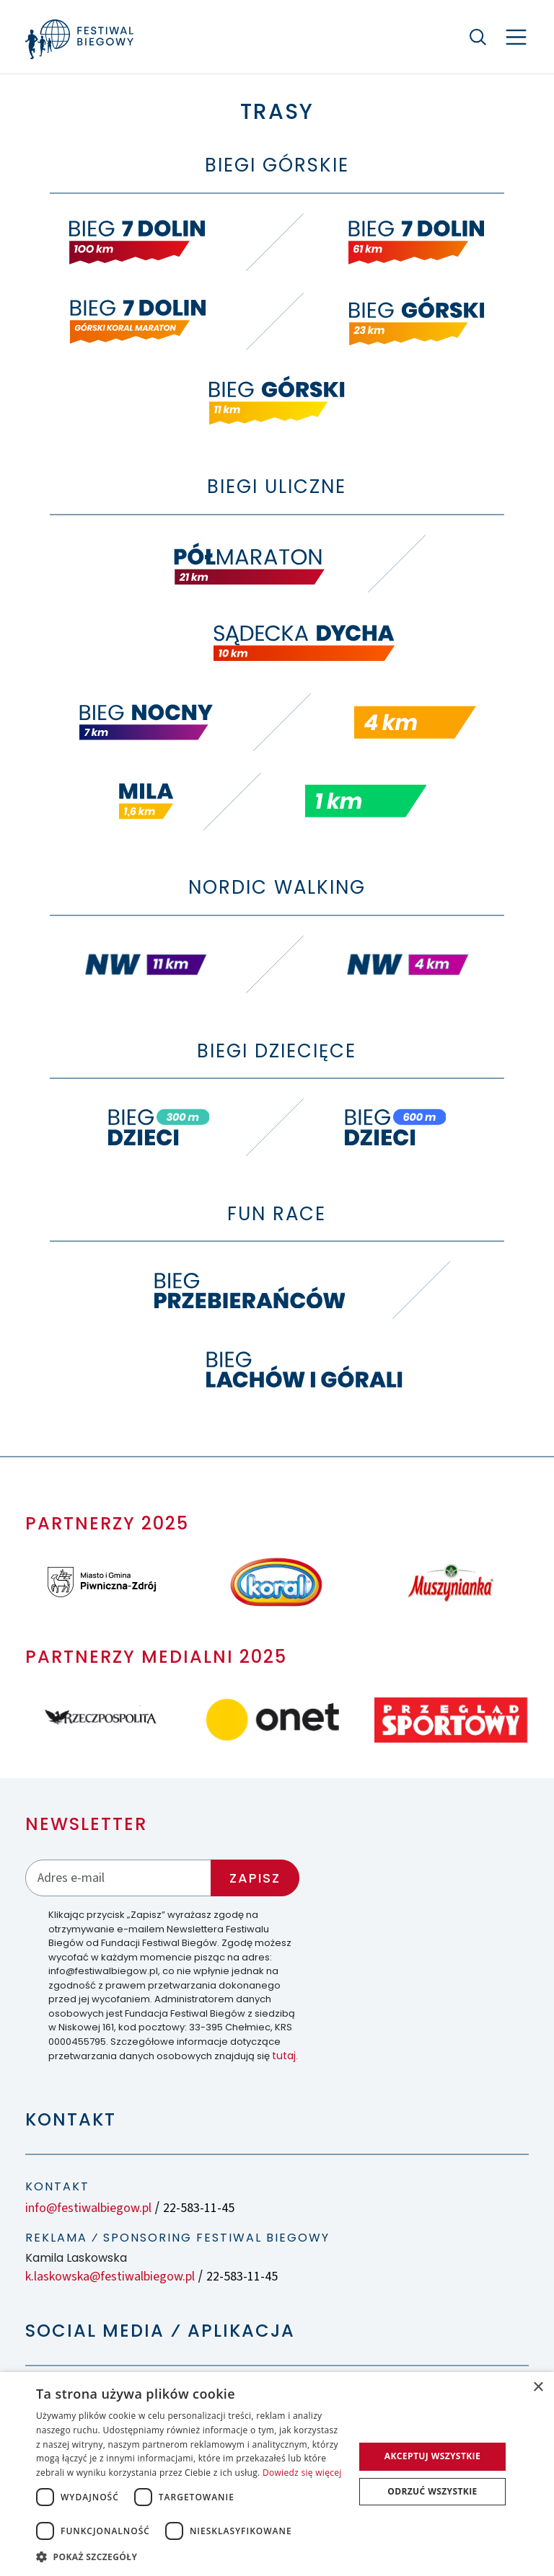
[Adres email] (118, 1878)
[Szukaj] (478, 36)
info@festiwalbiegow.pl (88, 2208)
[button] (190, 2556)
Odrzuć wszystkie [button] (432, 2491)
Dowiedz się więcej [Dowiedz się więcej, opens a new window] (302, 2472)
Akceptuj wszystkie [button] (432, 2456)
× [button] (537, 2387)
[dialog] (277, 2474)
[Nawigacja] (516, 37)
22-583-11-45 (198, 2208)
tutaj (284, 2055)
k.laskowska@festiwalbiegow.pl (110, 2277)
